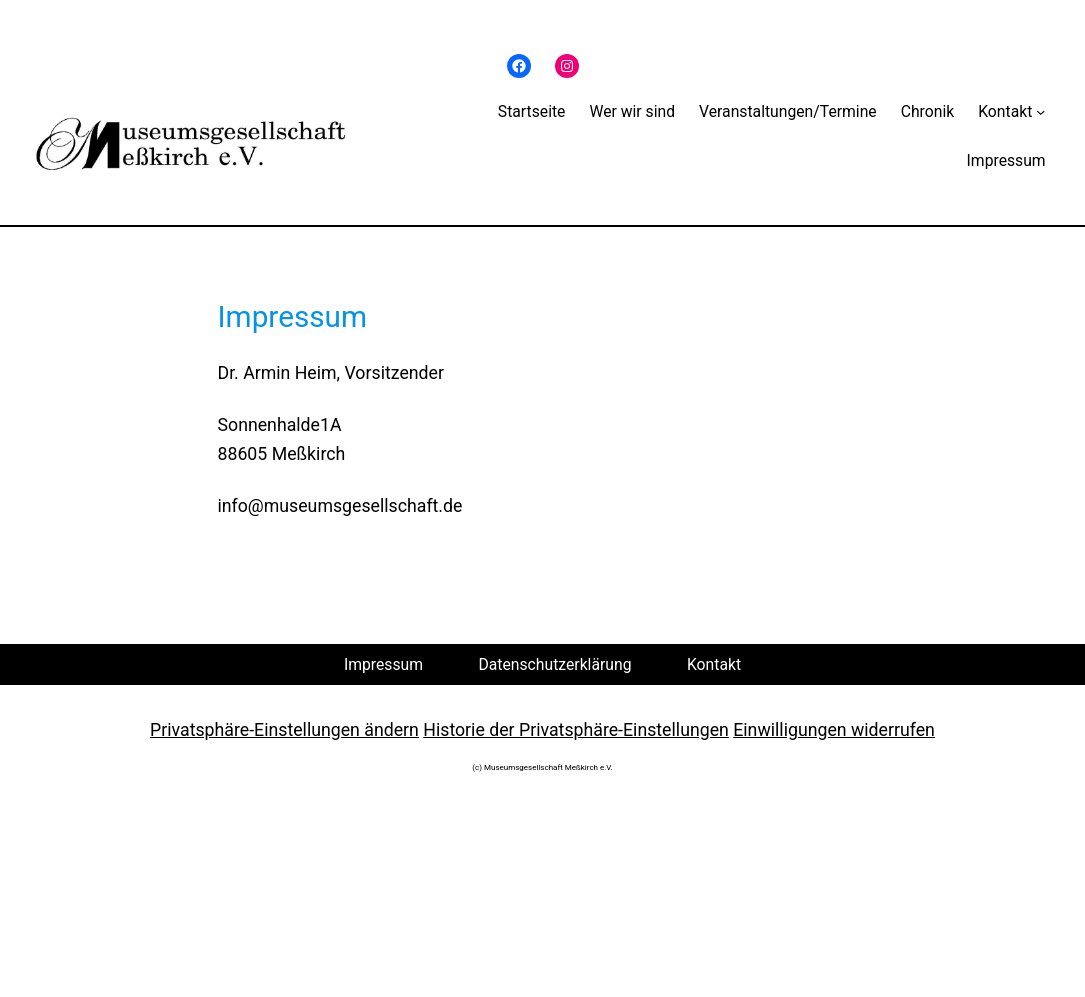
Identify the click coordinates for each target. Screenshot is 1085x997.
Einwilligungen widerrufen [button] (834, 730)
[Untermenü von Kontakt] (1040, 111)
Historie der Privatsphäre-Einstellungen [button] (576, 730)
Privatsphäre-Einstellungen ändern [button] (284, 730)
